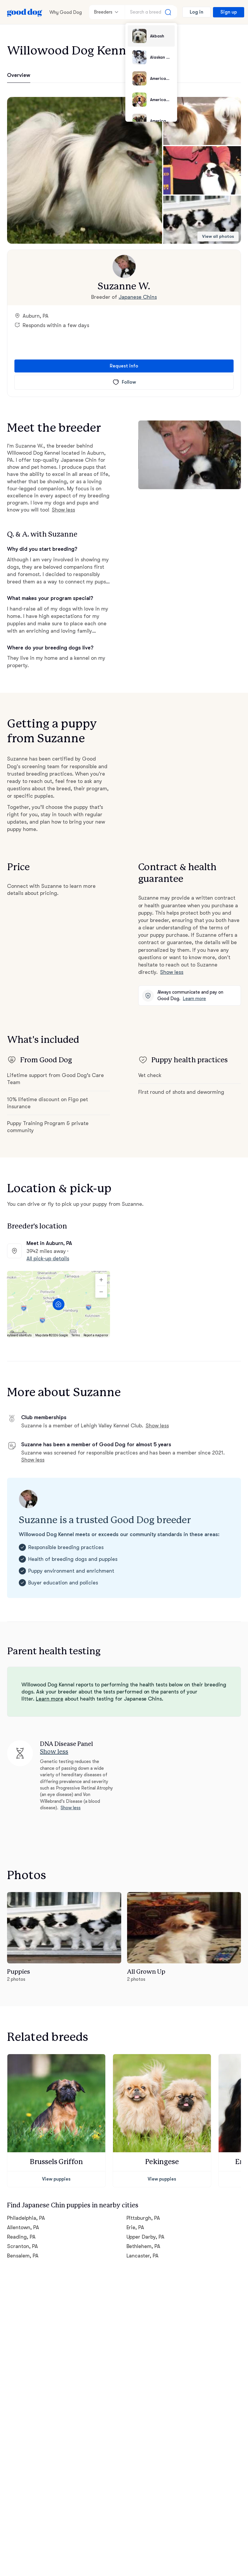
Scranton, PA (22, 2246)
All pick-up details (47, 1258)
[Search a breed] (151, 12)
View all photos (218, 236)
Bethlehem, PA (144, 2246)
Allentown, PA (23, 2227)
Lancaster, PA (143, 2256)
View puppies (56, 2179)
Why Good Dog (65, 12)
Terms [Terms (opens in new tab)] (75, 1335)
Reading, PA (21, 2237)
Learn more (194, 998)
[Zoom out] (101, 1292)
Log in (196, 12)
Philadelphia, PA (26, 2218)
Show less (63, 510)
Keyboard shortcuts (19, 1335)
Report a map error (96, 1335)
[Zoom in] (101, 1280)
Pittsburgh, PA (143, 2218)
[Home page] (24, 12)
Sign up (228, 12)
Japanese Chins (138, 297)
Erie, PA (135, 2227)
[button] (84, 170)
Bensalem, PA (23, 2256)
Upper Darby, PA (146, 2237)
